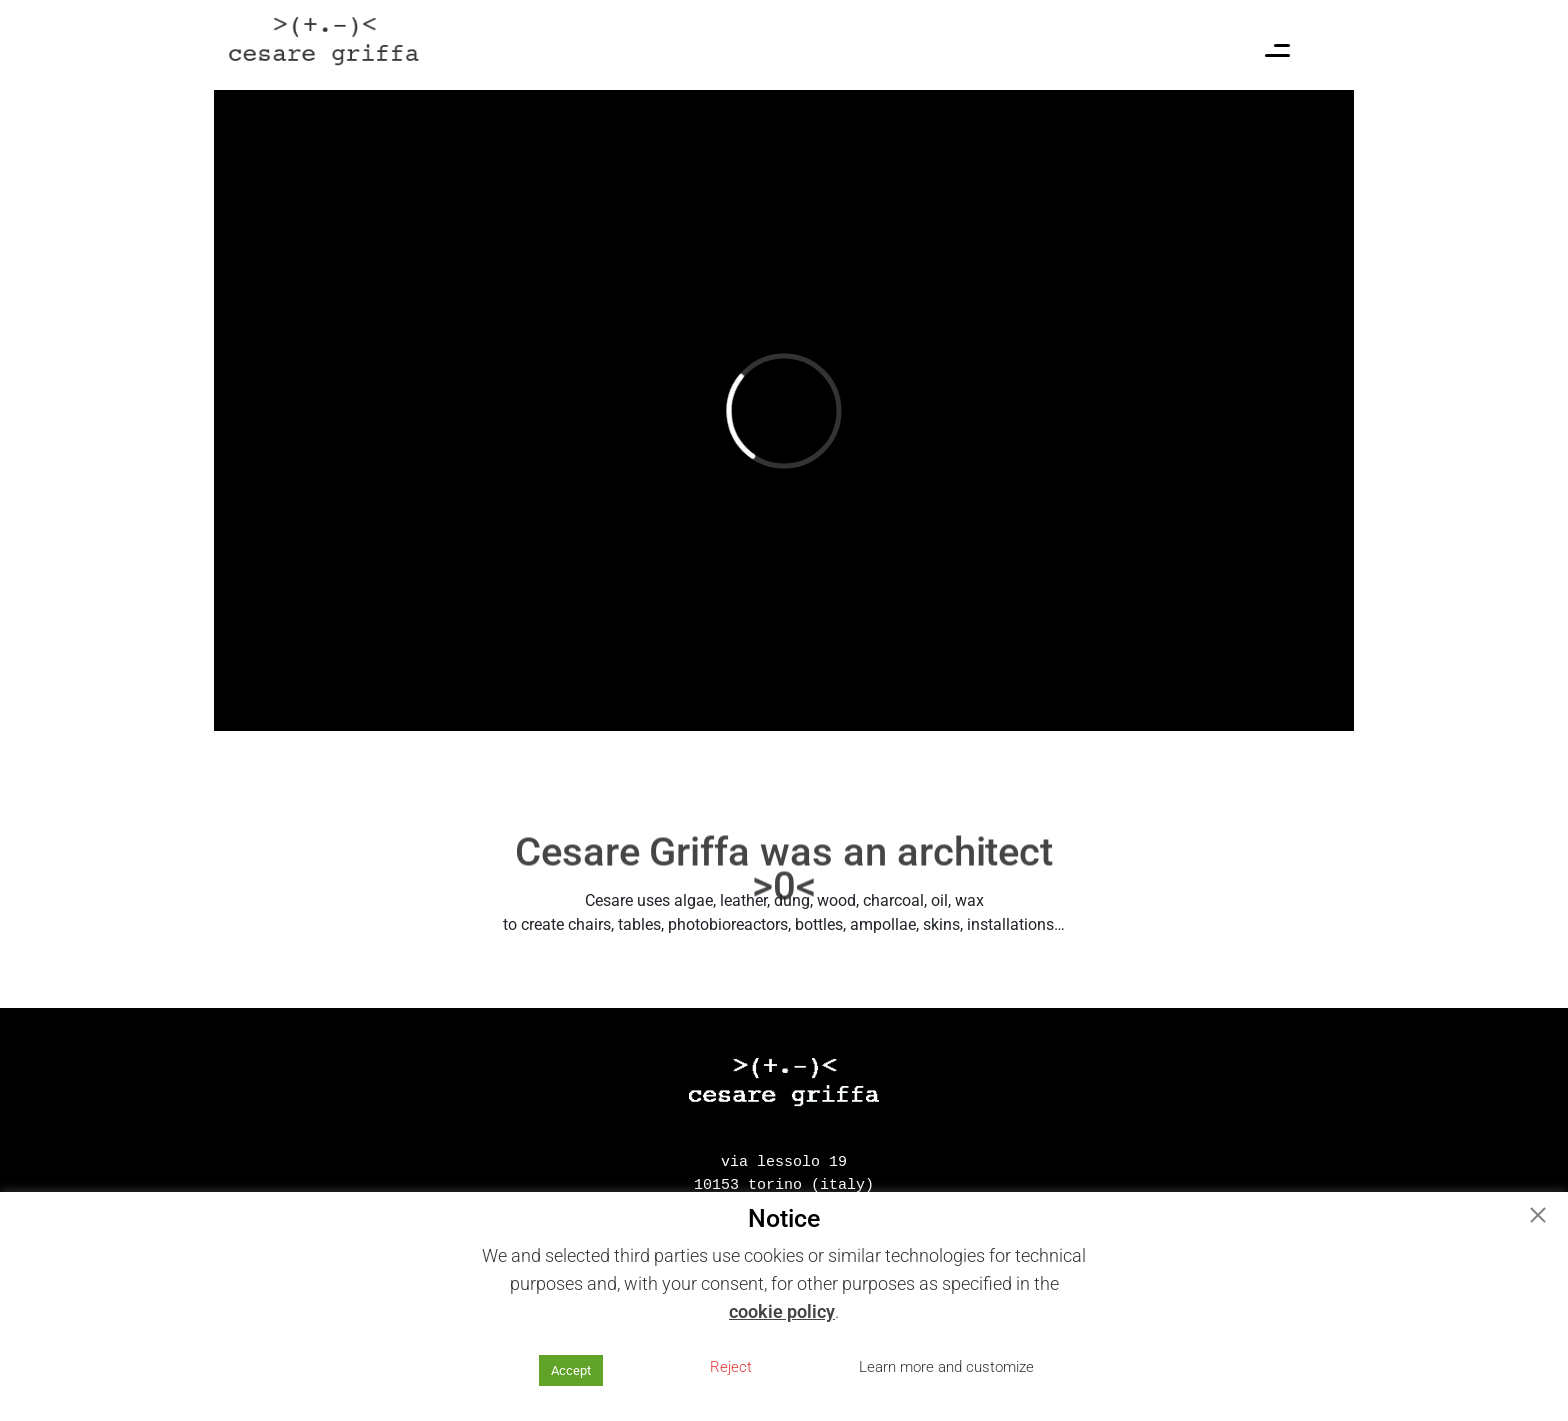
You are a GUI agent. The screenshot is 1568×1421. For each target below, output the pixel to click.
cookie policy (782, 1311)
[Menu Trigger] (1277, 54)
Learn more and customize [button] (946, 1367)
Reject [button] (731, 1367)
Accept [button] (571, 1370)
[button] (1538, 1217)
